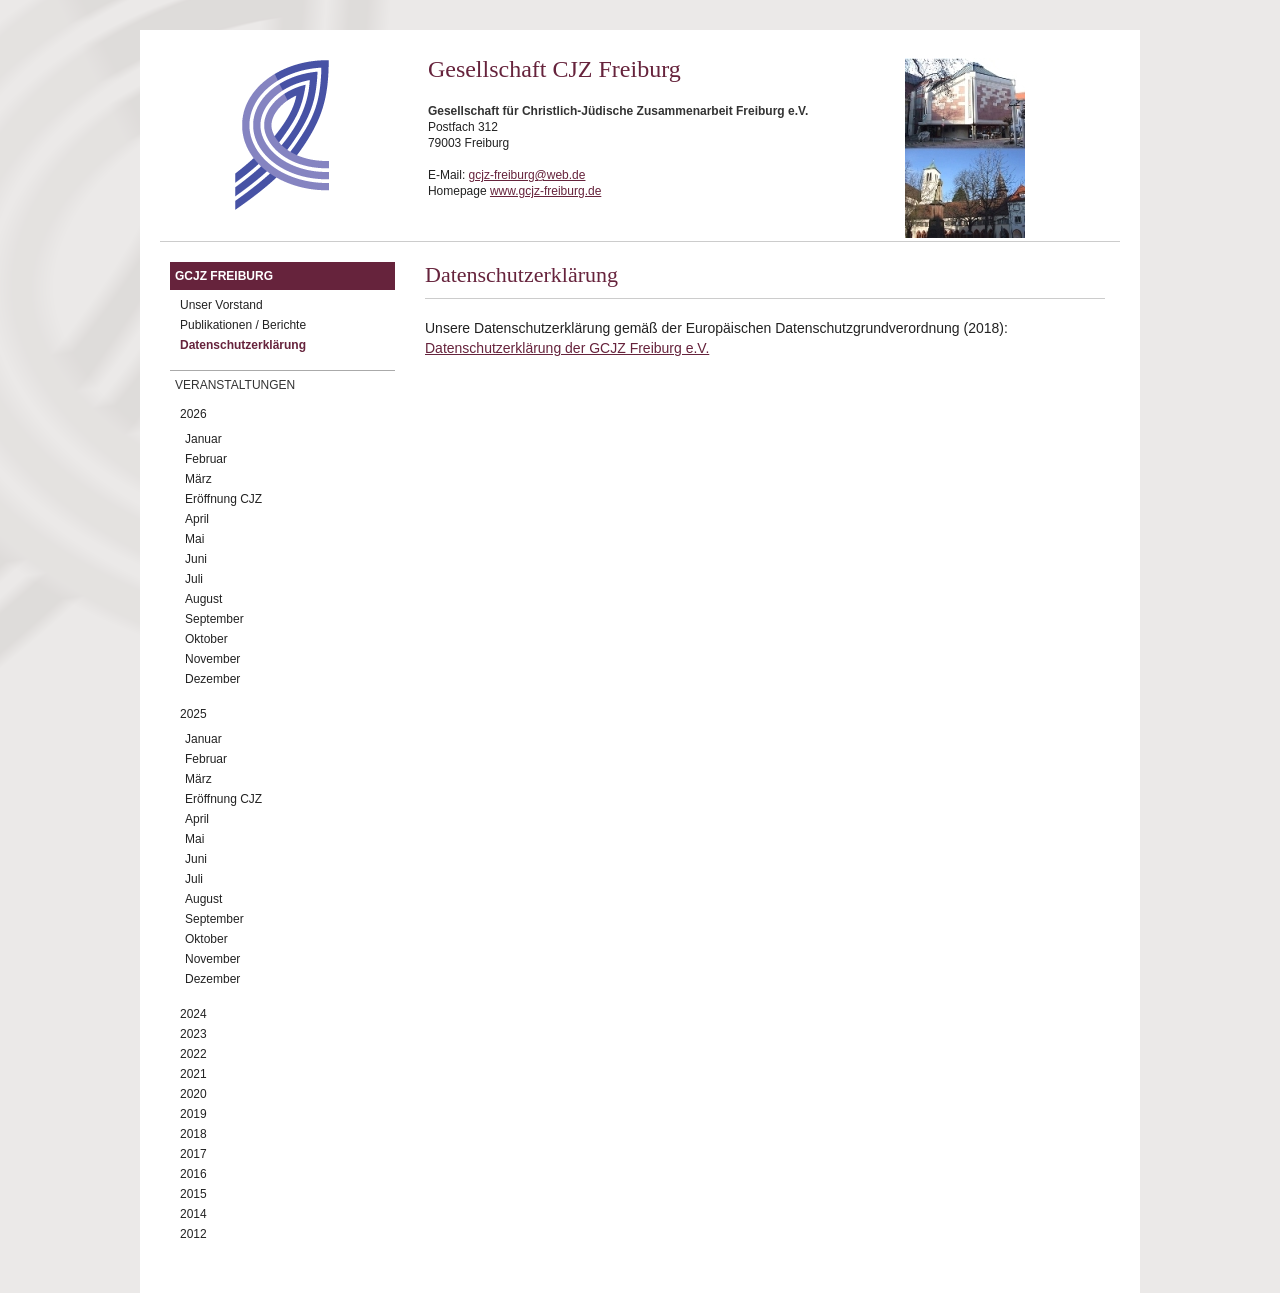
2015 (193, 1194)
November (212, 659)
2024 (193, 1014)
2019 (193, 1114)
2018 (193, 1134)
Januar (203, 439)
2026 (193, 414)
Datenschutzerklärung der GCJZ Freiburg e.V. (567, 348)
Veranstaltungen (235, 385)
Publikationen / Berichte (243, 325)
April (197, 519)
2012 (193, 1234)
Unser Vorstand (221, 305)
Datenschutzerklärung (243, 345)
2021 (193, 1074)
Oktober (206, 639)
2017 (193, 1154)
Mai (194, 539)
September (214, 619)
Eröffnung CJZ (223, 499)
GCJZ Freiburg (224, 276)
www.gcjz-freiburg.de (545, 191)
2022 (193, 1054)
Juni (196, 559)
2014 (193, 1214)
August (203, 599)
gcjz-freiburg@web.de (527, 175)
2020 (193, 1094)
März (198, 479)
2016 (193, 1174)
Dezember (212, 679)
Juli (194, 579)
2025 (193, 714)
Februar (206, 459)
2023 (193, 1034)
